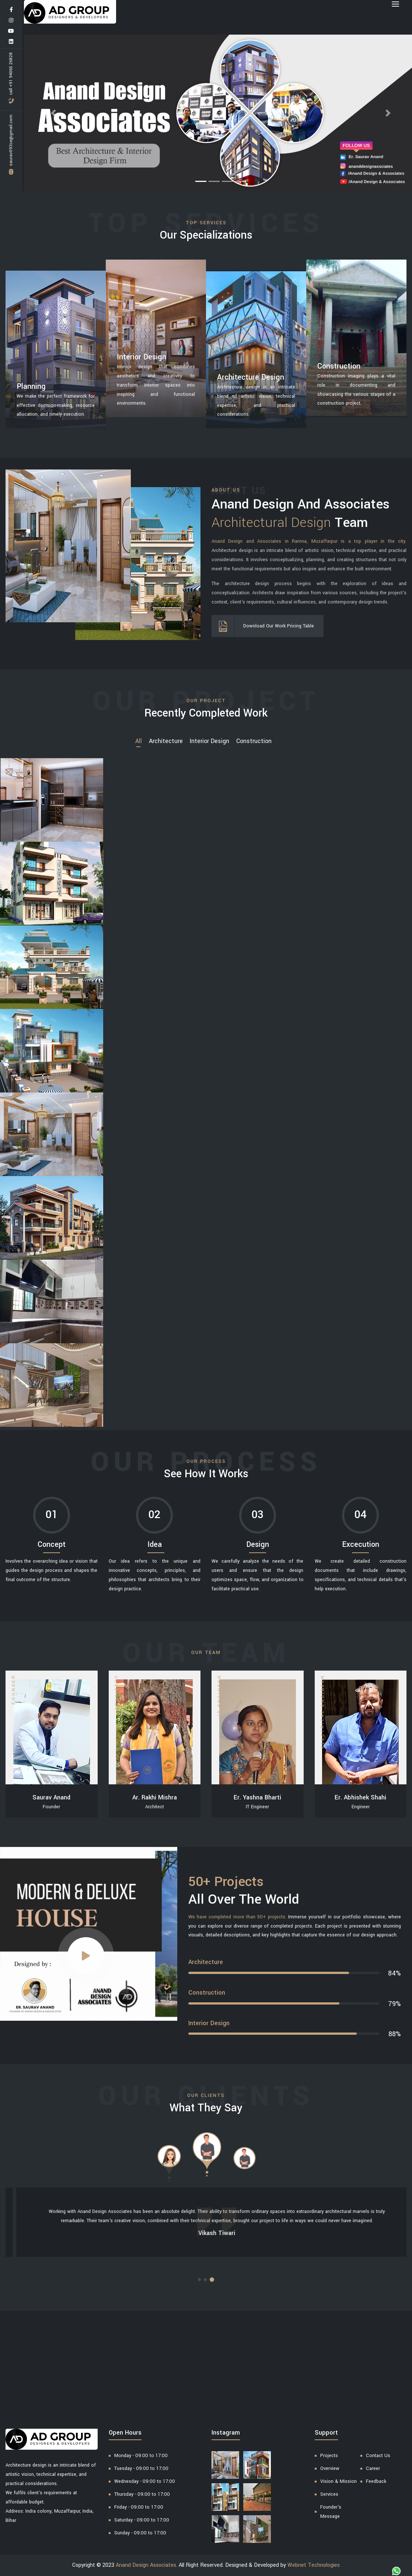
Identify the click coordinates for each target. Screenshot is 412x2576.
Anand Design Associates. (146, 2565)
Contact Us (378, 2455)
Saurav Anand (51, 1797)
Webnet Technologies (313, 2565)
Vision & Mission (338, 2481)
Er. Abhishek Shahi (360, 1797)
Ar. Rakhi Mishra (154, 1797)
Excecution (360, 1544)
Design (257, 1544)
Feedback (376, 2481)
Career (373, 2468)
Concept (52, 1544)
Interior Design (209, 741)
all (138, 741)
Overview (329, 2468)
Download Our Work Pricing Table (274, 626)
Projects (329, 2455)
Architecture (166, 741)
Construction (254, 741)
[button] (53, 113)
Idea (154, 1544)
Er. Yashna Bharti (257, 1797)
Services (329, 2494)
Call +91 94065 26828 (11, 77)
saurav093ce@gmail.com (11, 145)
